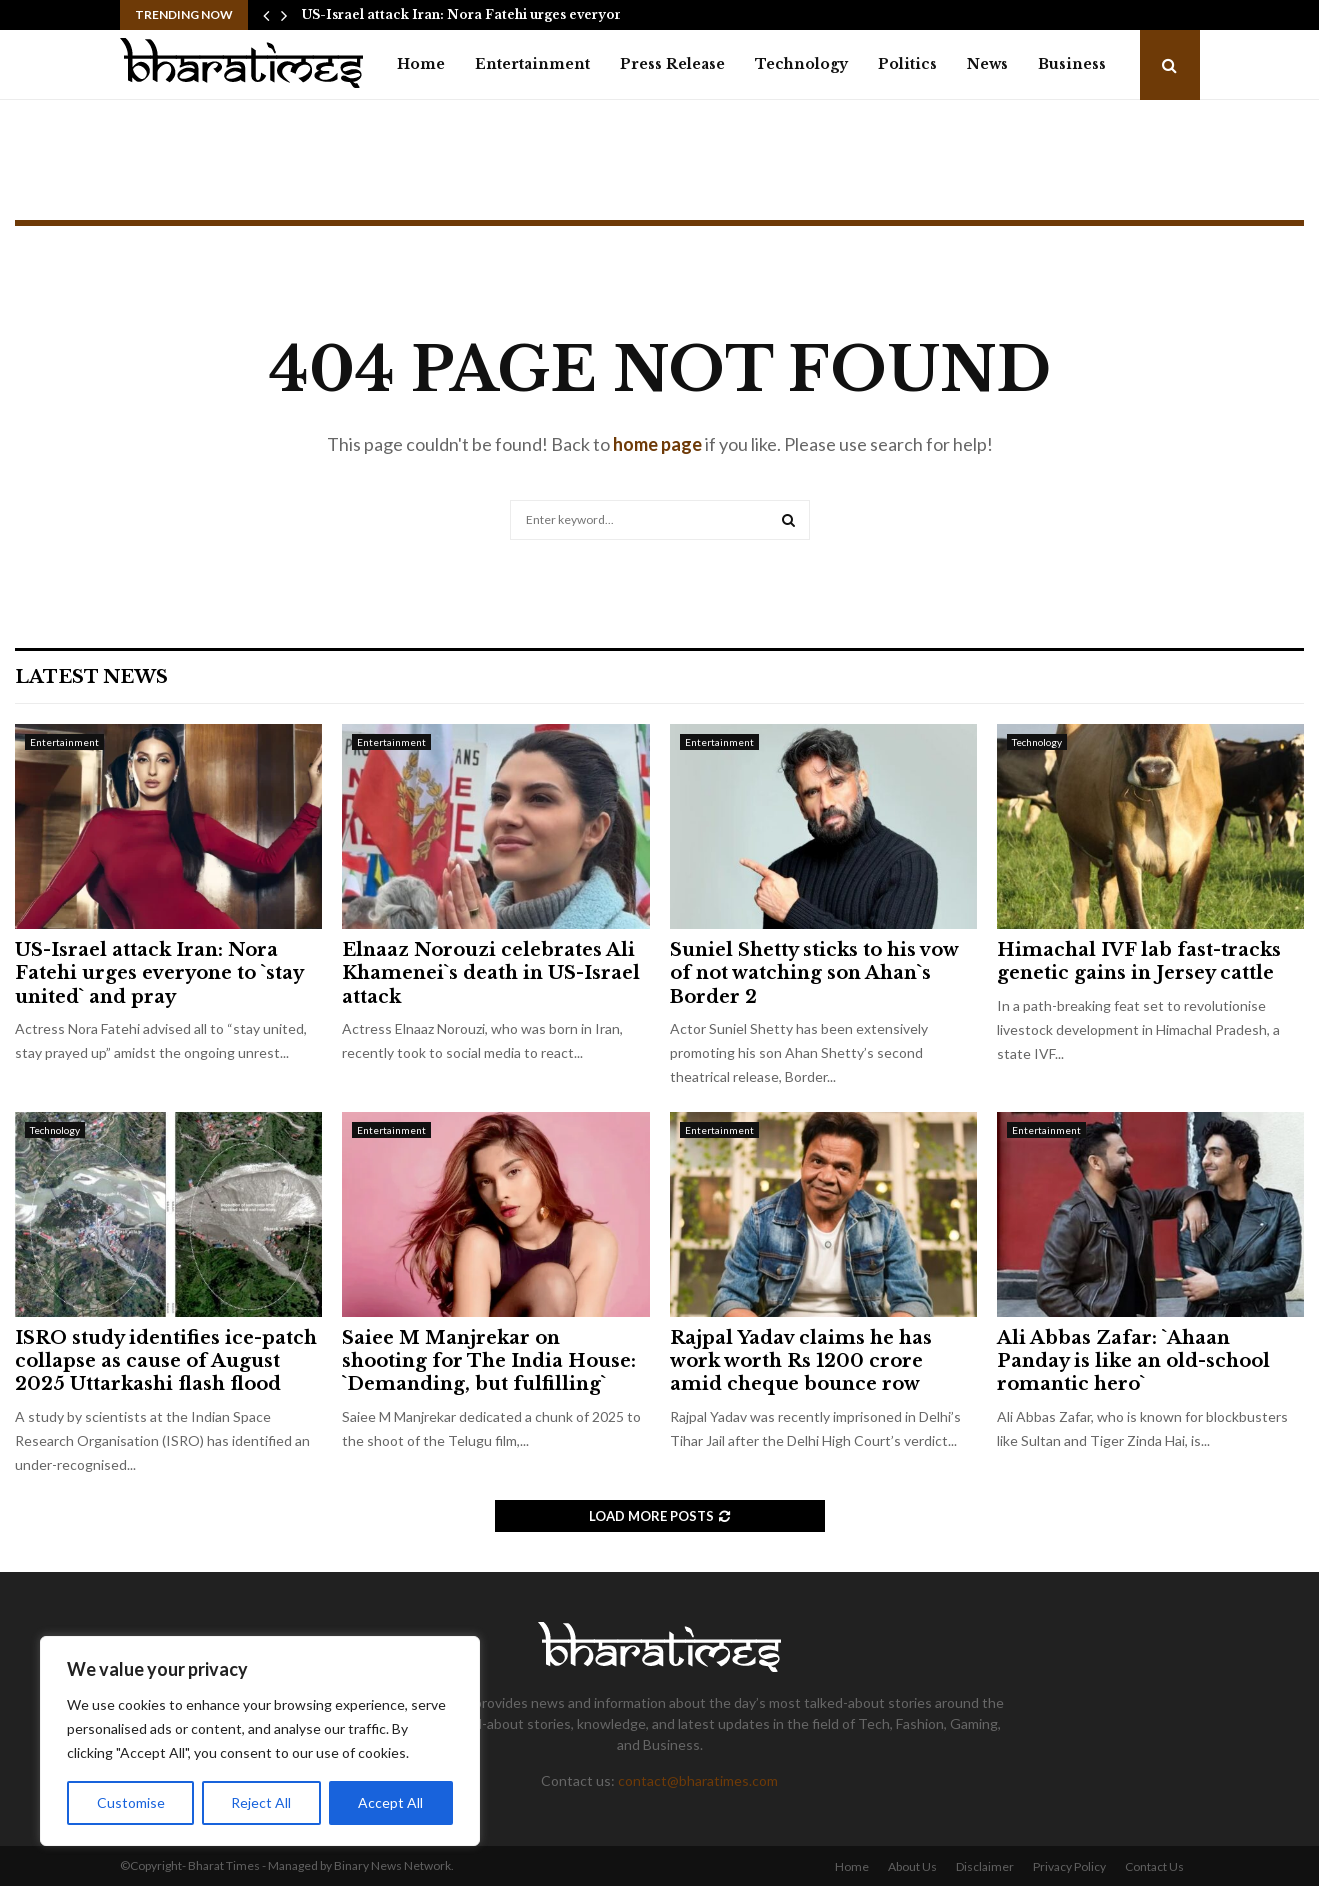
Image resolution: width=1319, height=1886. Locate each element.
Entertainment (532, 64)
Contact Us (1154, 1866)
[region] (260, 1741)
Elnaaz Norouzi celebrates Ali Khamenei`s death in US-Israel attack (491, 973)
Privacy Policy (1069, 1866)
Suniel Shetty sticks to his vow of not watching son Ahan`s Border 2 (814, 973)
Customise (131, 1802)
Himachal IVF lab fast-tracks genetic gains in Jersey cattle (1139, 961)
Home (421, 64)
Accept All (391, 1802)
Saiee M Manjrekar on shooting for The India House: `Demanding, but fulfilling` (489, 1361)
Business (1072, 64)
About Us (912, 1866)
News (987, 64)
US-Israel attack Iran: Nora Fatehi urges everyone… (471, 14)
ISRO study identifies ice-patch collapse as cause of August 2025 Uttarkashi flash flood (166, 1361)
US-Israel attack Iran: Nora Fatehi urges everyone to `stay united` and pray (159, 973)
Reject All (262, 1802)
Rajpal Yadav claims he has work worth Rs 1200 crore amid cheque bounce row (801, 1361)
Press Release (672, 64)
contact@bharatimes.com (698, 1780)
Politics (907, 64)
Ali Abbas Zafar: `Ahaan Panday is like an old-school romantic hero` (1133, 1361)
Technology (801, 64)
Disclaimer (985, 1866)
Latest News (91, 677)
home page (657, 444)
